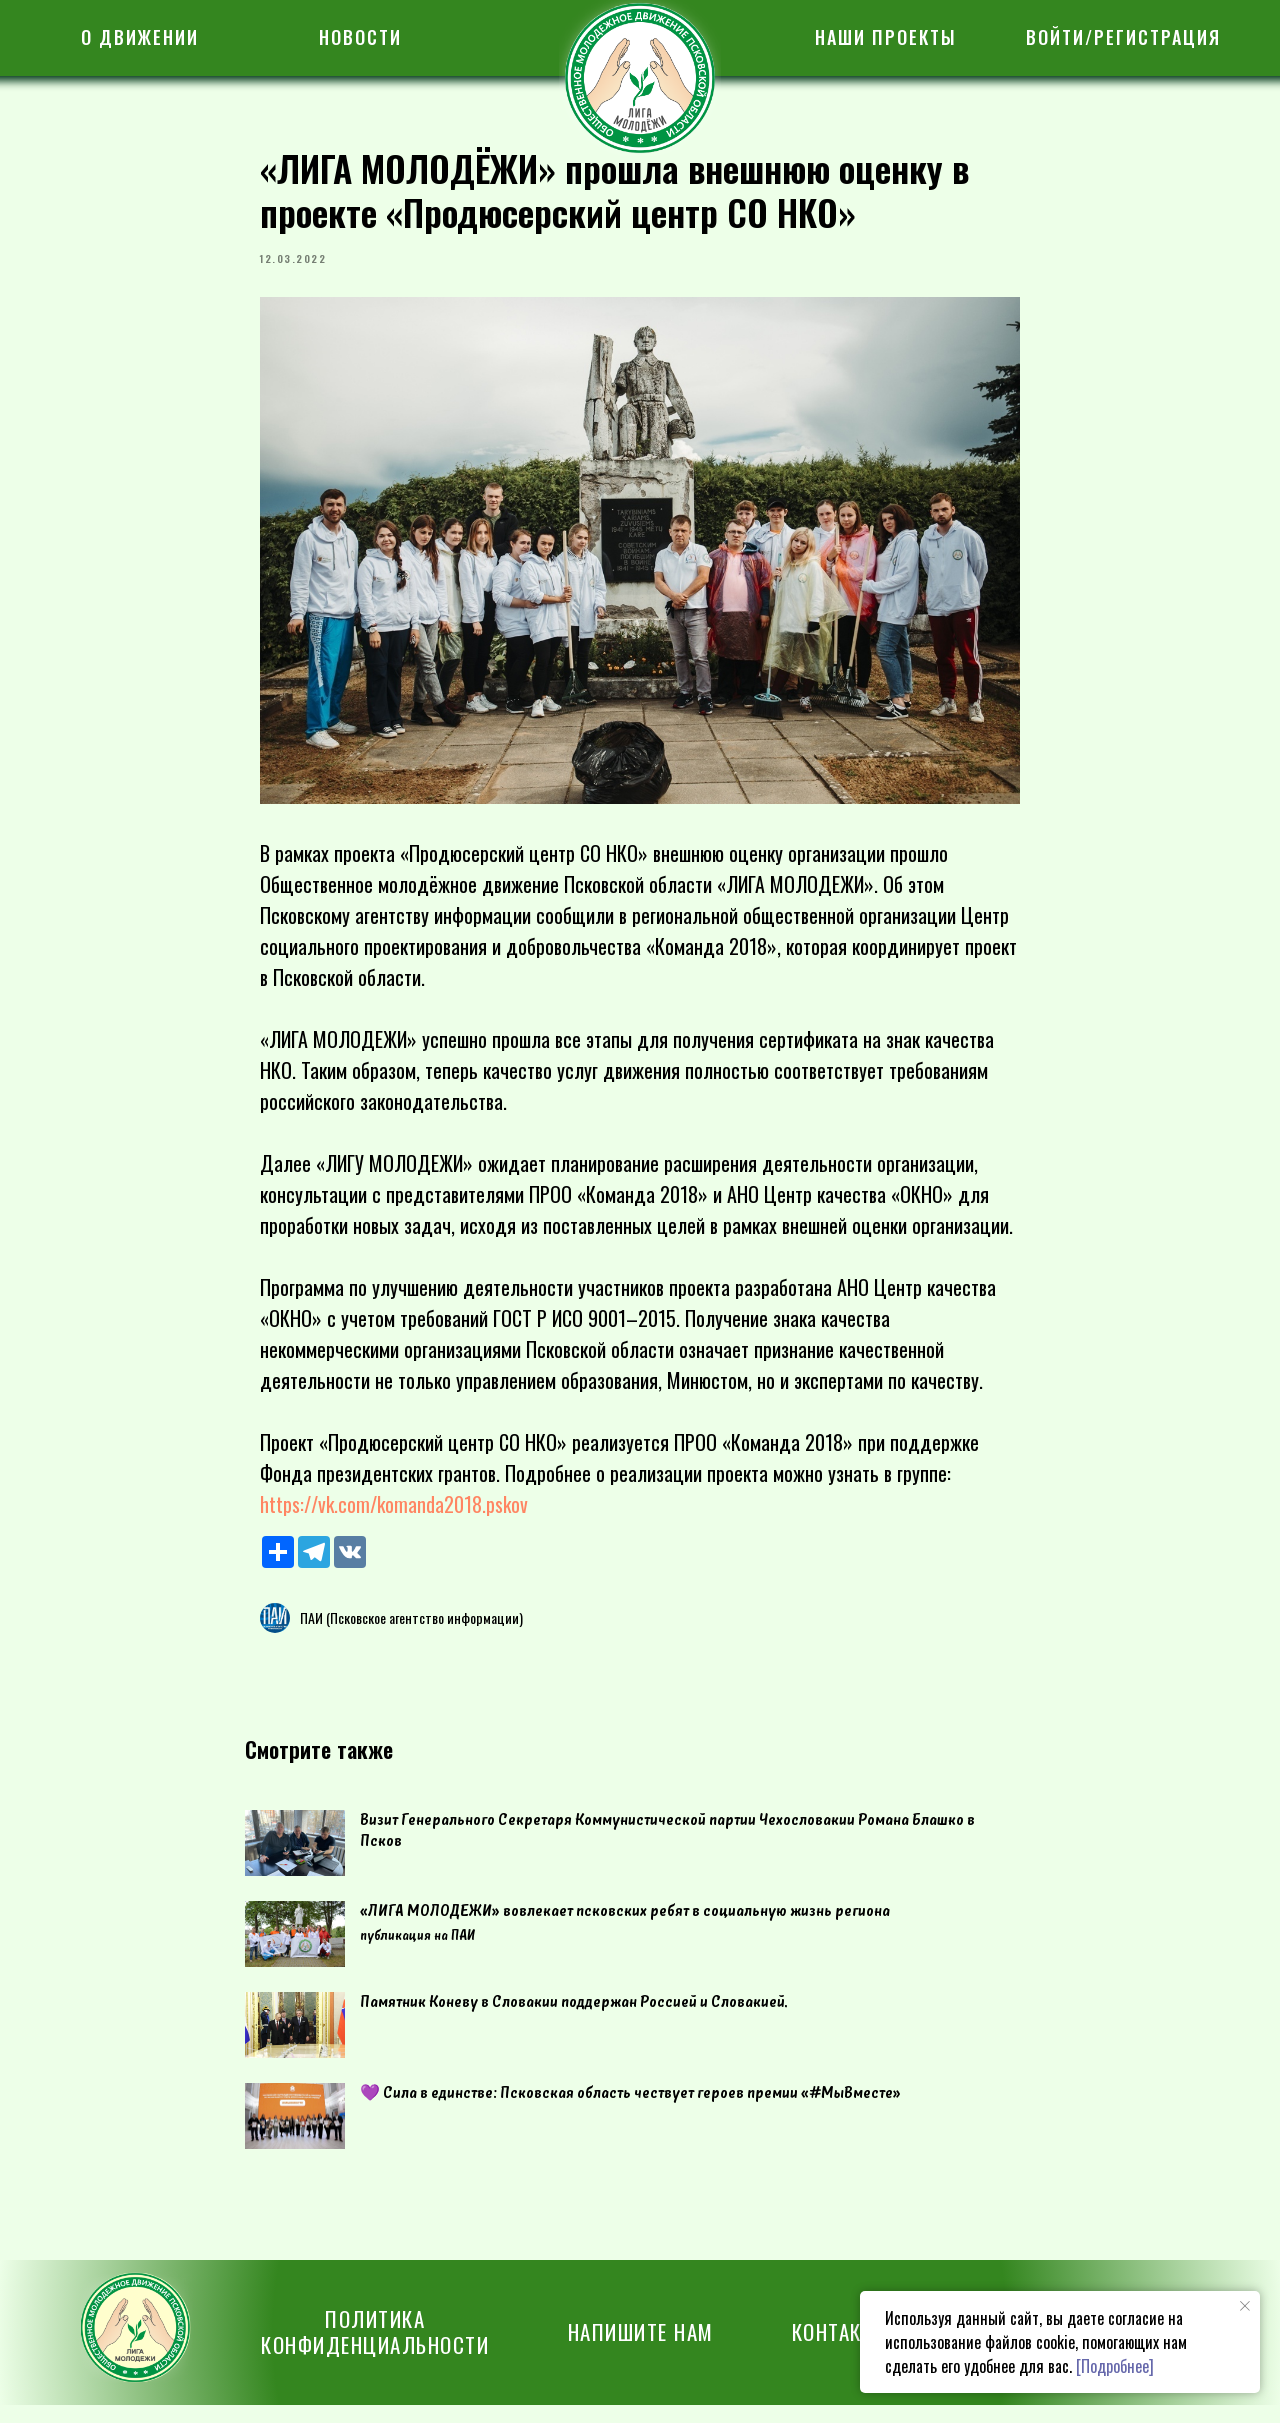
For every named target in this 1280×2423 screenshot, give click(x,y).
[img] (640, 78)
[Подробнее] (1115, 2366)
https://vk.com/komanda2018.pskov (394, 1513)
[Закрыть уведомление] (1245, 2306)
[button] (640, 2350)
